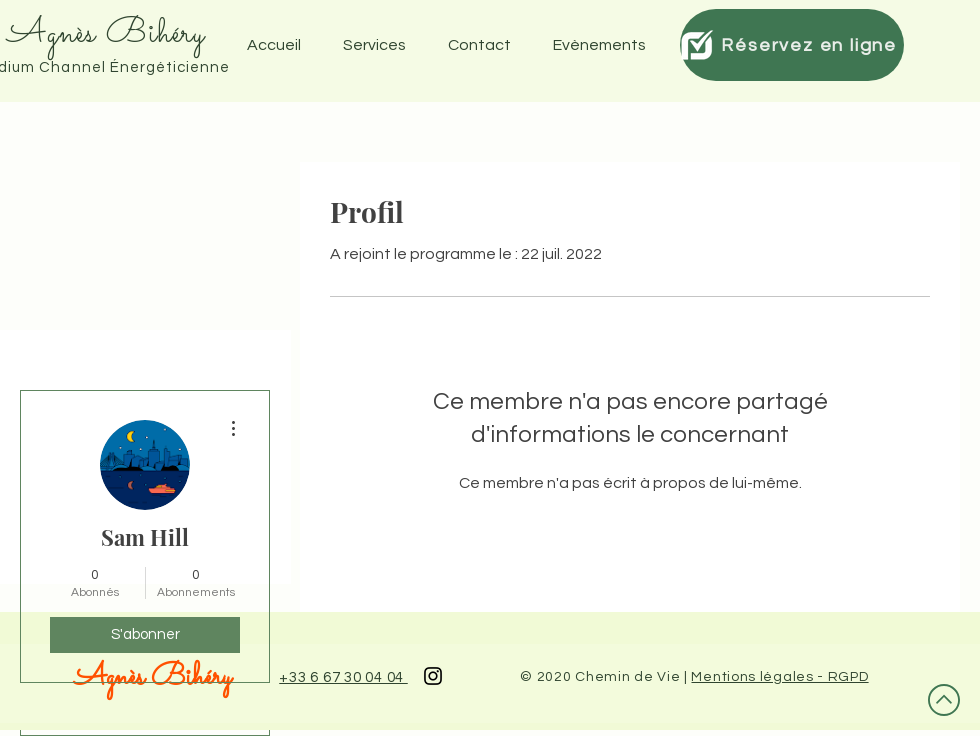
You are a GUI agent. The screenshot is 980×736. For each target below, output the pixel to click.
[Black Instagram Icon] (433, 676)
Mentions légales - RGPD (779, 677)
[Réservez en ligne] (792, 45)
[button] (605, 45)
